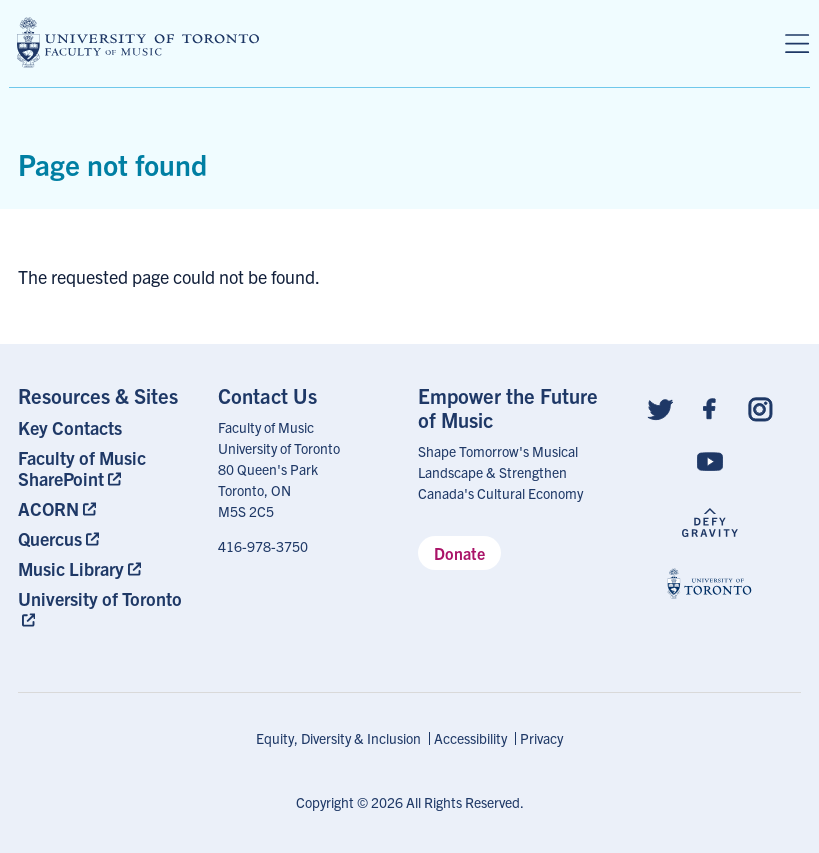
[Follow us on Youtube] (710, 460)
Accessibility (470, 738)
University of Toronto (100, 598)
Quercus (50, 538)
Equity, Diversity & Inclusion (338, 738)
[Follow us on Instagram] (760, 407)
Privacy (541, 738)
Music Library (71, 568)
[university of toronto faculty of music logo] (138, 42)
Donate (459, 553)
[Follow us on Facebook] (710, 407)
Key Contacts (70, 427)
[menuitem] (109, 427)
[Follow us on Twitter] (660, 407)
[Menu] (797, 44)
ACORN (48, 508)
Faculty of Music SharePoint (82, 468)
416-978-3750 (263, 546)
